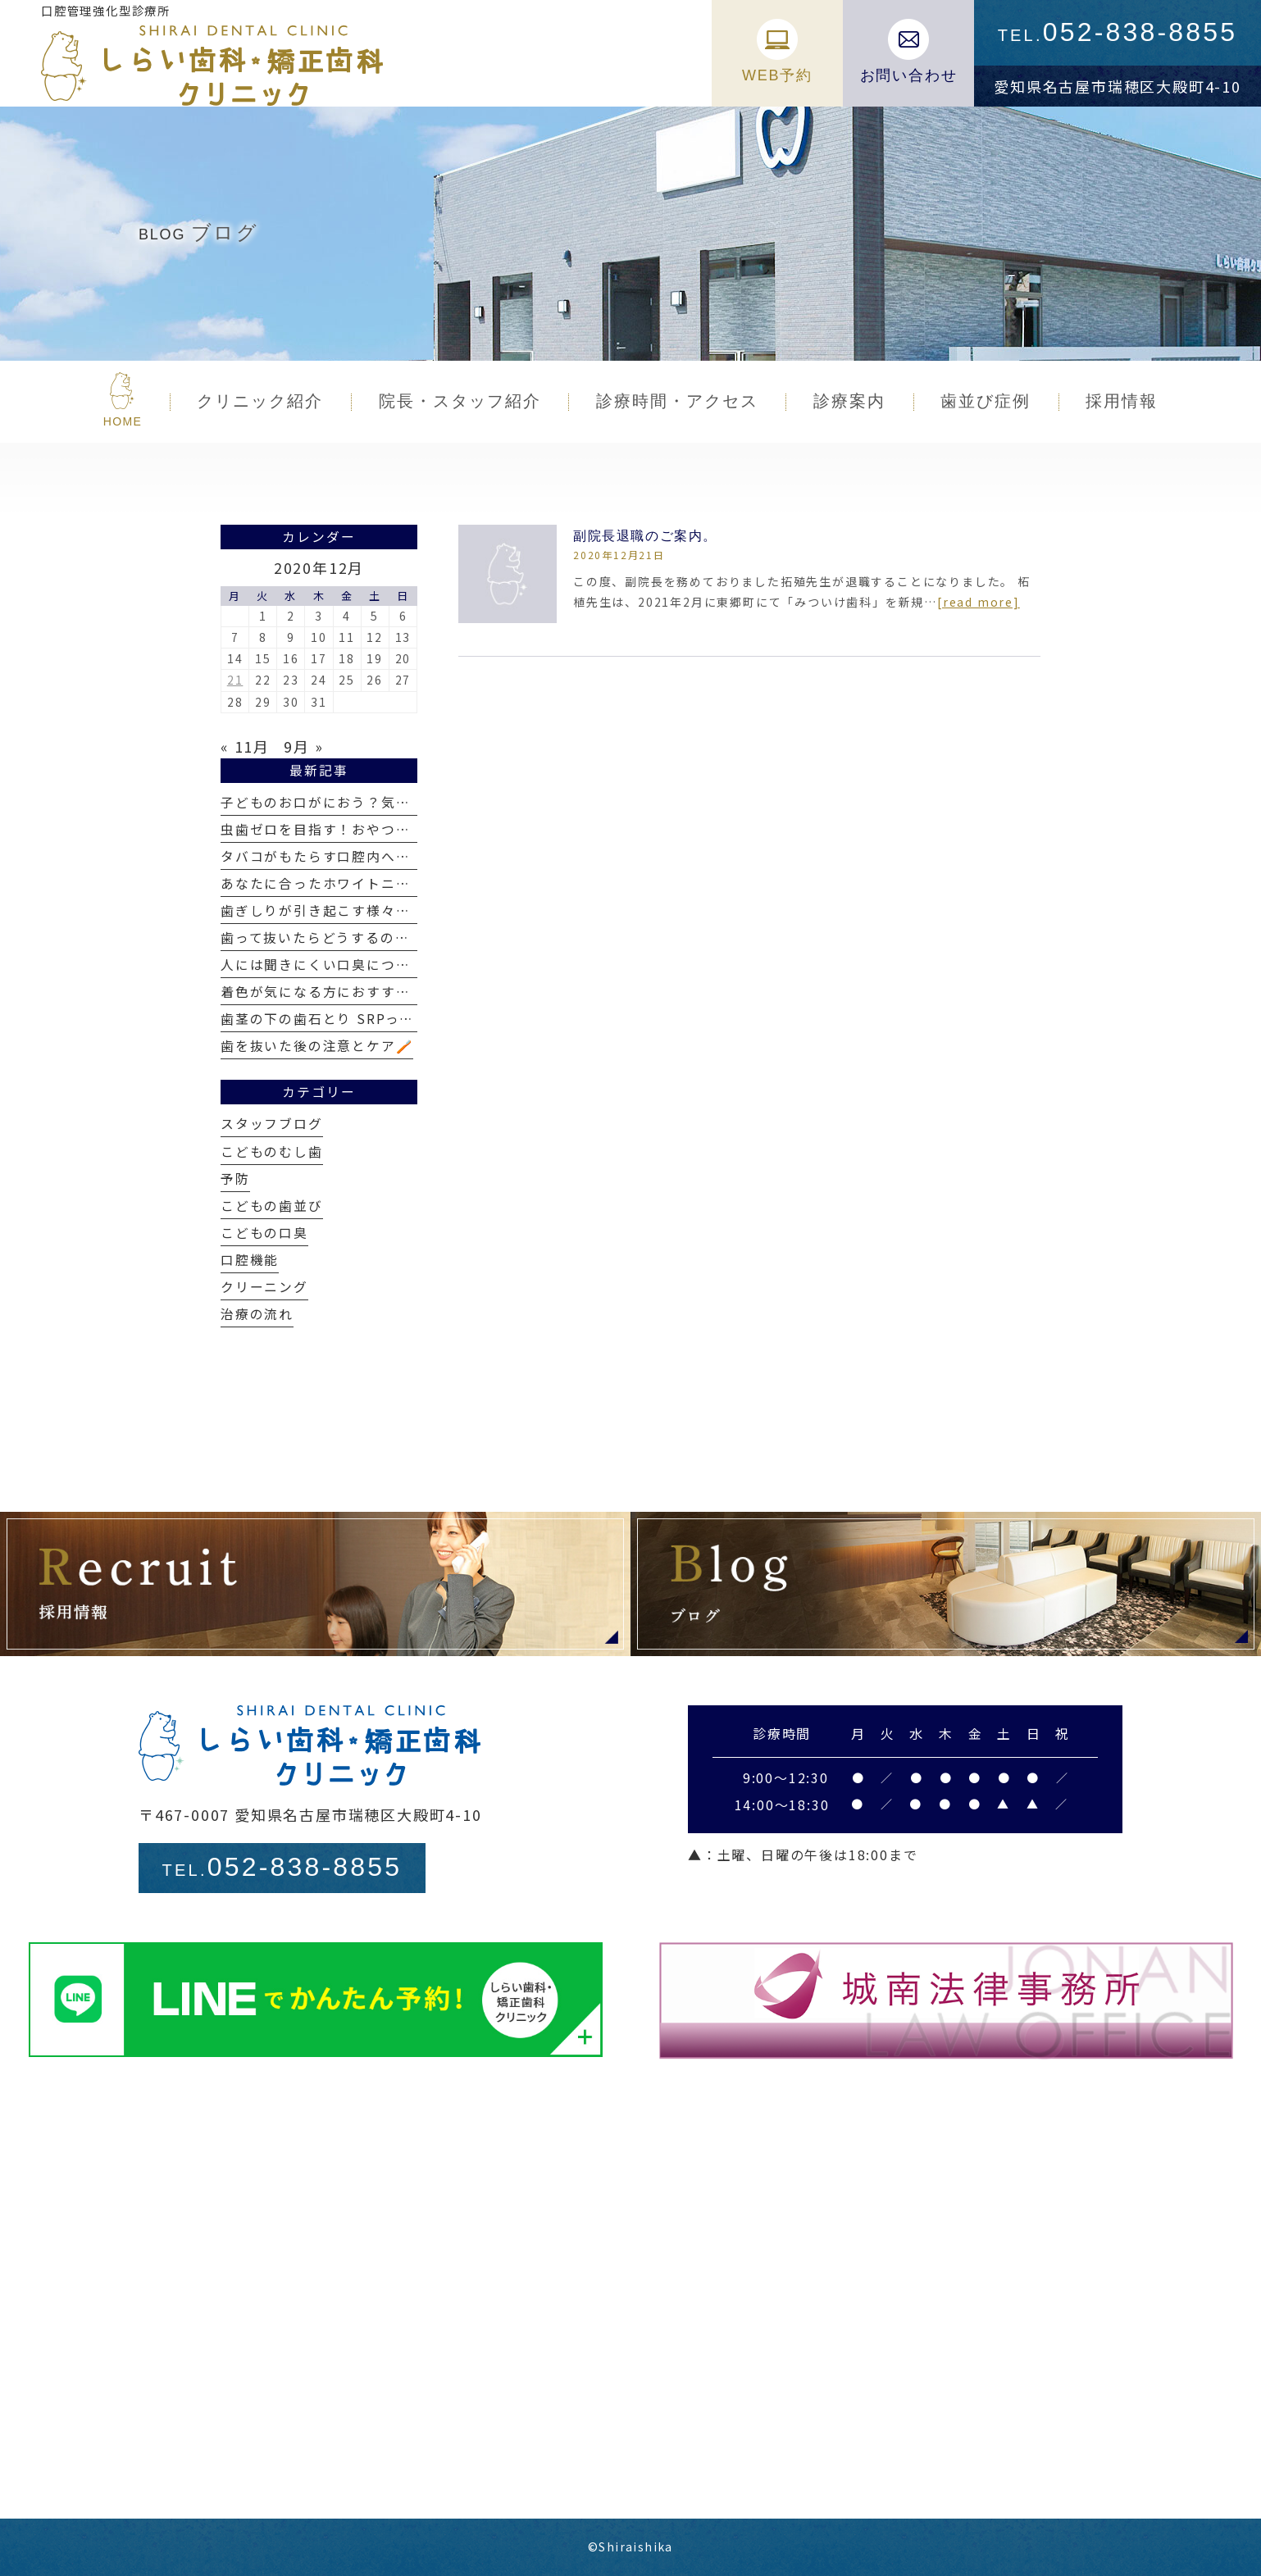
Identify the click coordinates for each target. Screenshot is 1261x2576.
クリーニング (264, 1286)
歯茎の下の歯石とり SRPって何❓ (334, 1018)
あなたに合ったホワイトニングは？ (337, 883)
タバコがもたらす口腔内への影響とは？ (352, 856)
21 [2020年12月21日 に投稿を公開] (235, 679)
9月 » (303, 746)
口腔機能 (250, 1259)
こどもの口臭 (264, 1232)
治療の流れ (257, 1313)
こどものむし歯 (272, 1151)
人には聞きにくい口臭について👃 (332, 964)
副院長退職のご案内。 (645, 536)
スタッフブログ (272, 1123)
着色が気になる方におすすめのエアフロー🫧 (368, 991)
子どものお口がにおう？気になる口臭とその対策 (381, 802)
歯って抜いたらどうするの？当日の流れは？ (366, 937)
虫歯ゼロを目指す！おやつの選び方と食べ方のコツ (388, 829)
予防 (235, 1178)
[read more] (978, 602)
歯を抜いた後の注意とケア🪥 (317, 1045)
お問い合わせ (909, 51)
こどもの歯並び (272, 1205)
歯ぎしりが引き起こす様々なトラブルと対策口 (374, 910)
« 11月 (245, 746)
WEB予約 (777, 51)
